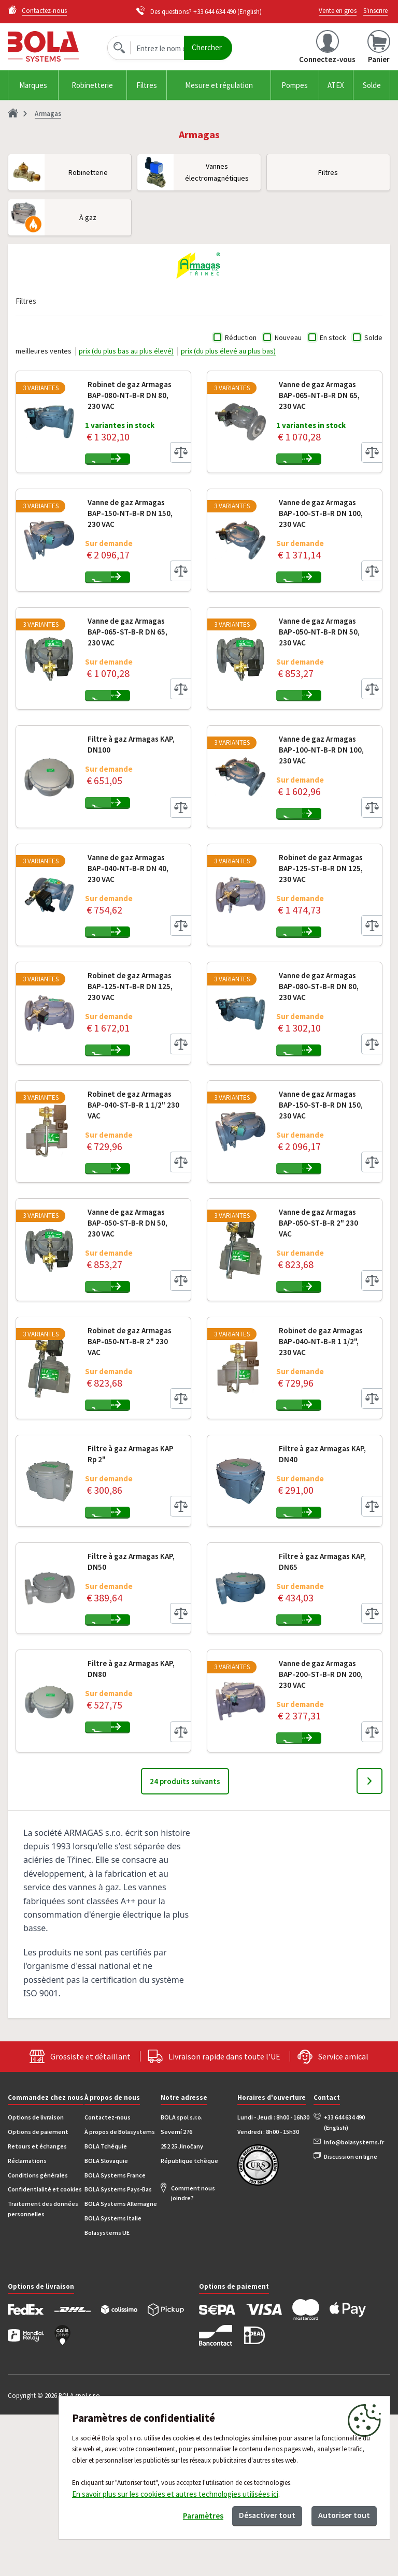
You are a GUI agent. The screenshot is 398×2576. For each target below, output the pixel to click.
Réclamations (27, 2322)
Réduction (241, 337)
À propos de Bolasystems (119, 2293)
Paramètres (180, 2514)
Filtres (146, 85)
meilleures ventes (44, 351)
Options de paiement (38, 2293)
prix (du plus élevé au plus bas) (228, 351)
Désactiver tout (254, 2513)
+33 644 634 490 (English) (344, 2284)
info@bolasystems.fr (354, 2303)
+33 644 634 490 (214, 11)
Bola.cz (54, 46)
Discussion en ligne (350, 2318)
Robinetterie (92, 85)
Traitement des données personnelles (43, 2370)
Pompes (294, 85)
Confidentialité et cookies (45, 2350)
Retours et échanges (37, 2308)
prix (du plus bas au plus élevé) (126, 351)
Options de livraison (36, 2279)
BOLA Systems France (115, 2337)
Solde (372, 85)
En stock (333, 337)
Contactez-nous (107, 2279)
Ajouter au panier (148, 464)
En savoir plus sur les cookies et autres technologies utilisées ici (175, 2490)
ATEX (336, 85)
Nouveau (288, 337)
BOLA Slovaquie (106, 2322)
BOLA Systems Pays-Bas (118, 2350)
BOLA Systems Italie (112, 2379)
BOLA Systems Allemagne (120, 2365)
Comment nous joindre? (193, 2355)
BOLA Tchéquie (105, 2308)
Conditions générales (38, 2337)
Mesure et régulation (219, 85)
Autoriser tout (339, 2513)
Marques (33, 85)
